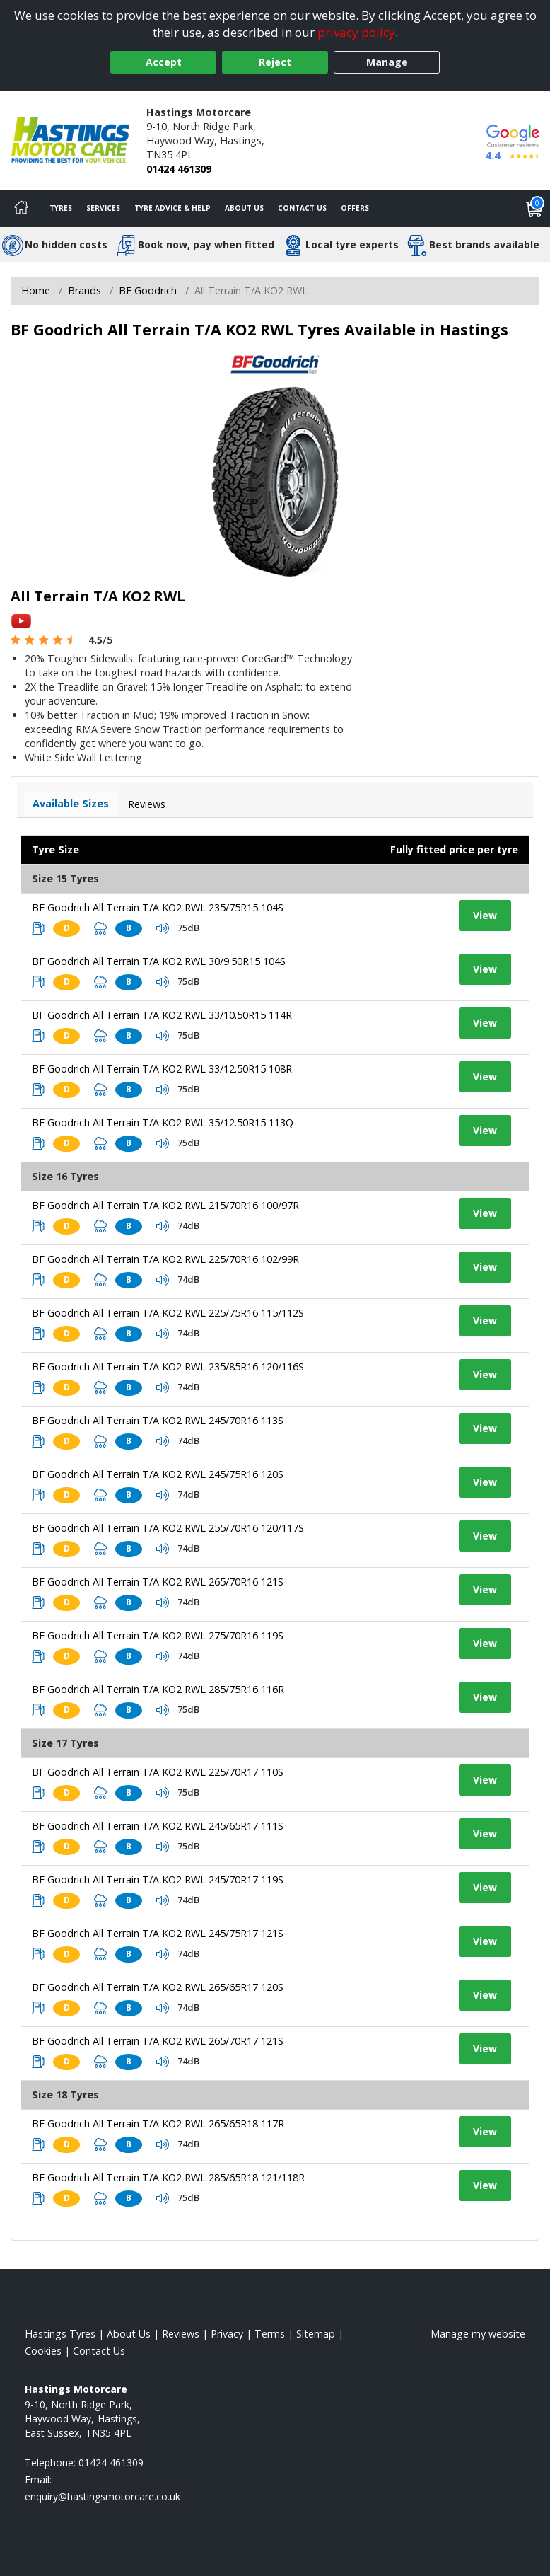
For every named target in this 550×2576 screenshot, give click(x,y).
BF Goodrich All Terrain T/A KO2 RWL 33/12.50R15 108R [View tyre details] (162, 1068)
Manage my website (478, 2333)
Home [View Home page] (35, 290)
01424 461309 (178, 168)
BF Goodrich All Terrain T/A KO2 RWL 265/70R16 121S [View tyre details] (157, 1581)
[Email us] (102, 2496)
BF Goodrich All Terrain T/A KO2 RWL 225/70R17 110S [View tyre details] (157, 1772)
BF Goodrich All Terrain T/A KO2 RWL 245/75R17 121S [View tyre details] (157, 1933)
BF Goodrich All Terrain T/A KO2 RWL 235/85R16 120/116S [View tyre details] (168, 1366)
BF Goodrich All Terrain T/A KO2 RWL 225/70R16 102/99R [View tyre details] (165, 1259)
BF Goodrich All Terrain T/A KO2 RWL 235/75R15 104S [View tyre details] (157, 907)
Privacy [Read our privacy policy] (227, 2333)
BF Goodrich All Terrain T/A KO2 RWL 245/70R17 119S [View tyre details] (157, 1879)
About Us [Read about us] (129, 2333)
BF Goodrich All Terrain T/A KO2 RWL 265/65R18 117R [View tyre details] (158, 2123)
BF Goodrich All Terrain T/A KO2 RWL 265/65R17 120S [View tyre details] (157, 1987)
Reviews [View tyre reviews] (146, 804)
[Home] (21, 208)
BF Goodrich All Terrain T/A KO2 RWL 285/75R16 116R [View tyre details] (158, 1689)
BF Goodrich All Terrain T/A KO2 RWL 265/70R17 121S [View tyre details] (157, 2040)
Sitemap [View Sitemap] (315, 2333)
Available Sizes (71, 803)
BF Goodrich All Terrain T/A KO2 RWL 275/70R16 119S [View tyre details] (157, 1635)
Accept (164, 62)
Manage (387, 62)
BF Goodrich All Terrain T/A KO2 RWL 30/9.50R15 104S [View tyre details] (159, 961)
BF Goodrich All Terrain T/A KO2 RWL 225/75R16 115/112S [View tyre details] (168, 1312)
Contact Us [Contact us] (302, 208)
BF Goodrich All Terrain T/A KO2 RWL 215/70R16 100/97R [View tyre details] (165, 1205)
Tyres (60, 208)
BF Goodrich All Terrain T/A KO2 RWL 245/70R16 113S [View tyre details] (157, 1420)
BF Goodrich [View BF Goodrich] (148, 290)
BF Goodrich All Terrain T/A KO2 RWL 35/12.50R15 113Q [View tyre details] (162, 1122)
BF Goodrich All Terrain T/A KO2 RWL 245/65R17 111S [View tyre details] (157, 1825)
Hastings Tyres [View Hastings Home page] (60, 2333)
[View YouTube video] (21, 620)
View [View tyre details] (485, 915)
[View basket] (534, 208)
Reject (275, 62)
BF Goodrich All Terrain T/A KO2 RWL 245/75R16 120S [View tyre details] (157, 1474)
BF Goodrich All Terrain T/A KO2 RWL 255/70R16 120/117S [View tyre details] (168, 1528)
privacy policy (356, 32)
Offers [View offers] (355, 208)
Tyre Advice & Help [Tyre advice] (172, 208)
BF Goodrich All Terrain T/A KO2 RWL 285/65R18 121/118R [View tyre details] (168, 2177)
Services (103, 208)
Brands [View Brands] (84, 290)
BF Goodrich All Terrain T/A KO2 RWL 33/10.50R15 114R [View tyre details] (162, 1015)
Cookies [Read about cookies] (43, 2350)
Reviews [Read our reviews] (180, 2333)
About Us (244, 208)
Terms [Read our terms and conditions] (269, 2333)
